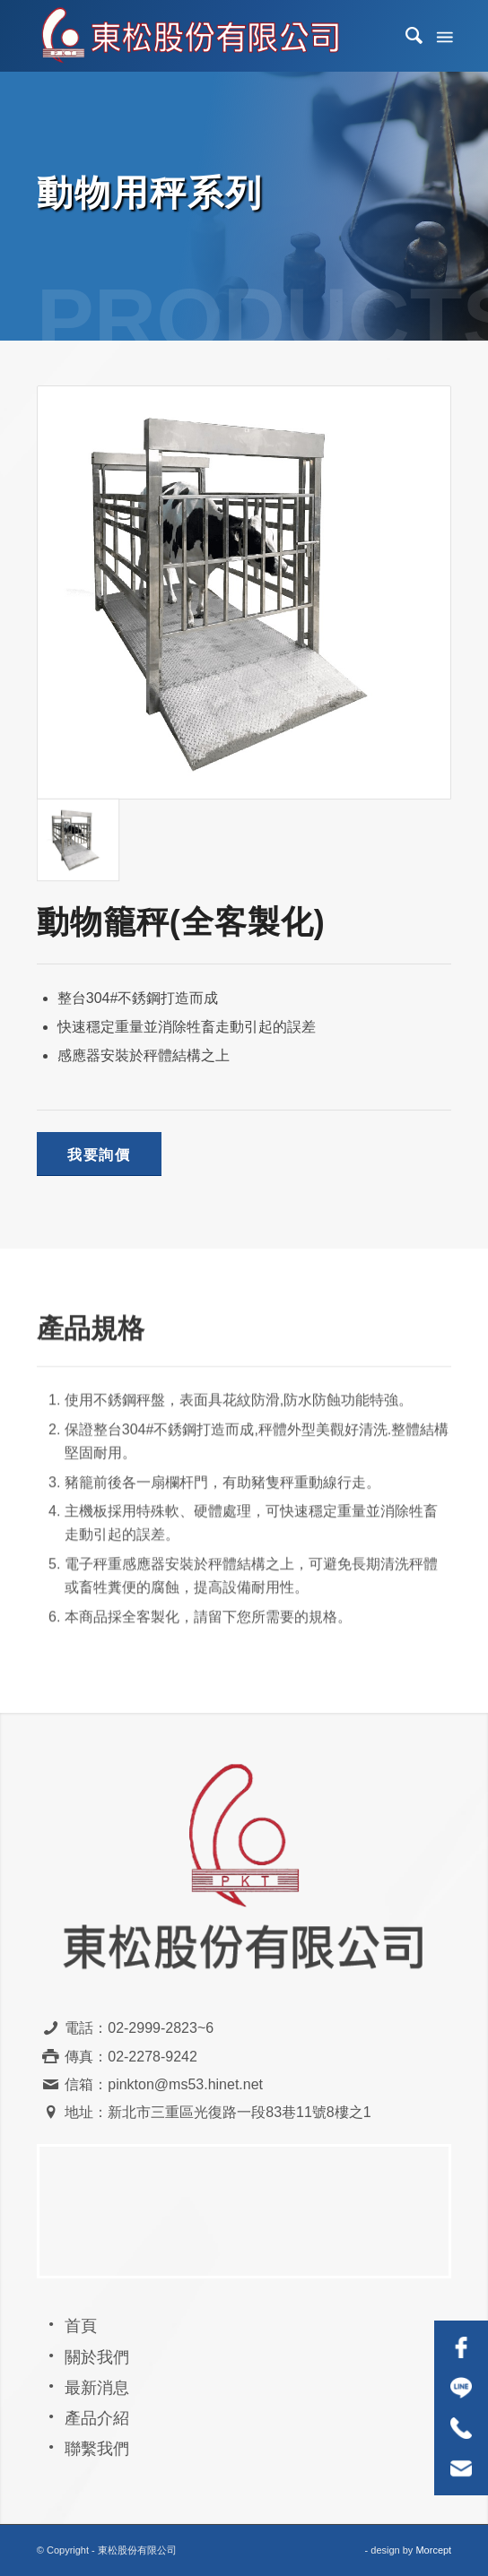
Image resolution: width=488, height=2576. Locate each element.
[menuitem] (406, 36)
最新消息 (97, 2388)
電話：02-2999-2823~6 (139, 2028)
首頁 (81, 2326)
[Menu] (443, 35)
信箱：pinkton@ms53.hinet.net (164, 2084)
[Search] (406, 36)
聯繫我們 (97, 2449)
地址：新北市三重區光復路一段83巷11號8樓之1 (217, 2112)
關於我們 (97, 2357)
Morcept (433, 2550)
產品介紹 (97, 2418)
